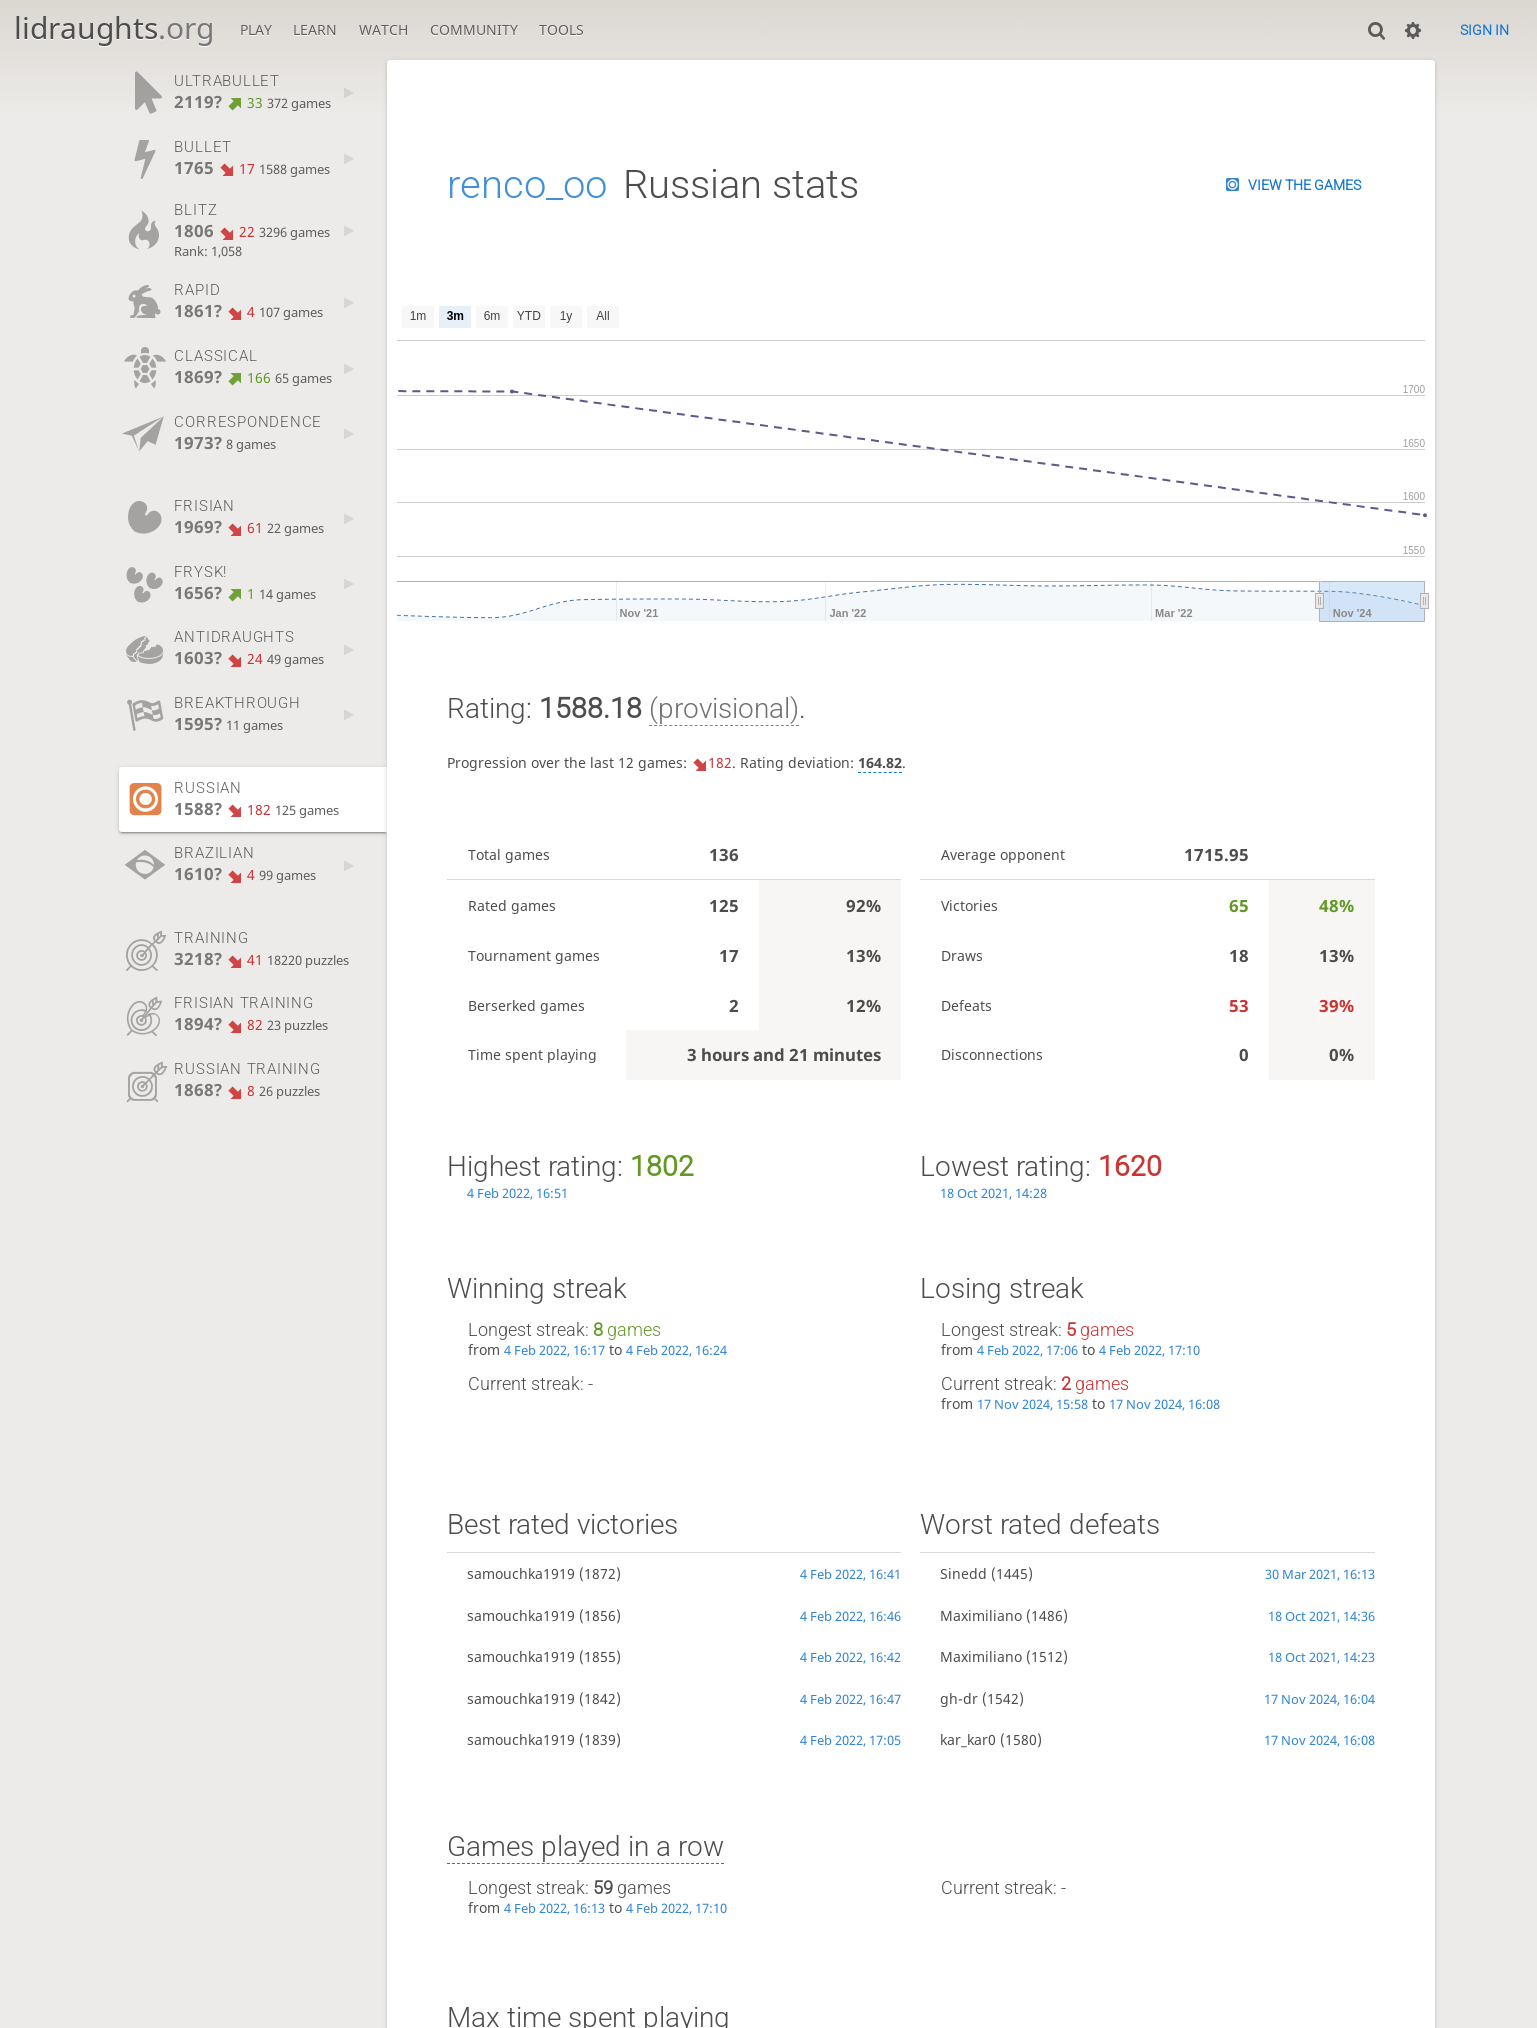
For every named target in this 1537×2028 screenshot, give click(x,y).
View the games (1304, 185)
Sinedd (963, 1573)
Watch (383, 29)
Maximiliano (981, 1615)
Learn (315, 29)
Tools (561, 29)
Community (474, 29)
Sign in (1484, 30)
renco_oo (527, 184)
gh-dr (959, 1698)
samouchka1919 (521, 1573)
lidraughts (114, 27)
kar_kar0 (968, 1739)
